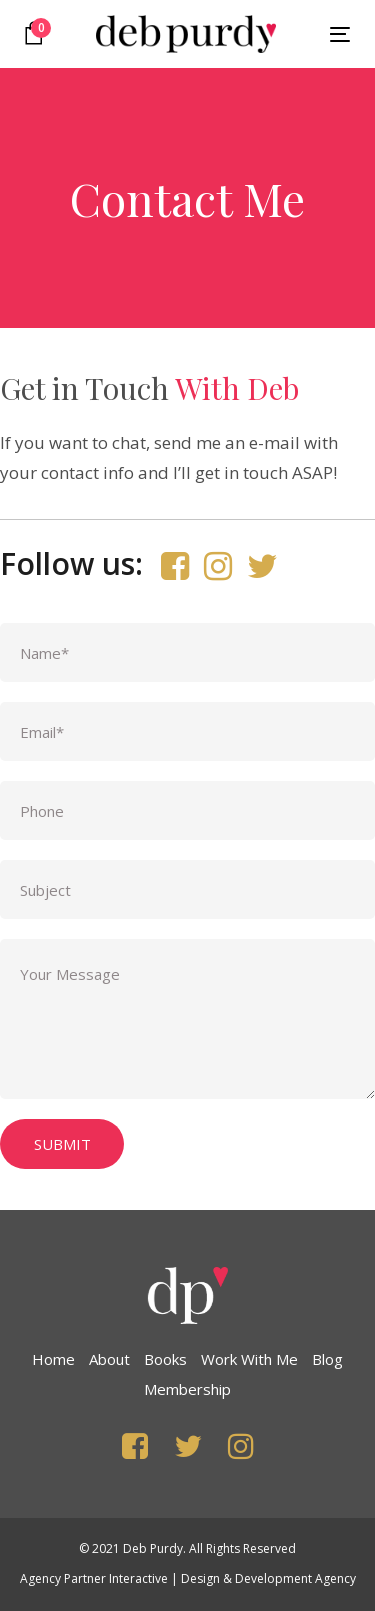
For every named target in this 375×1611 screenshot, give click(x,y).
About (109, 1359)
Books (165, 1359)
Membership (187, 1389)
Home (53, 1359)
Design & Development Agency (268, 1578)
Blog (327, 1359)
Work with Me (249, 1359)
